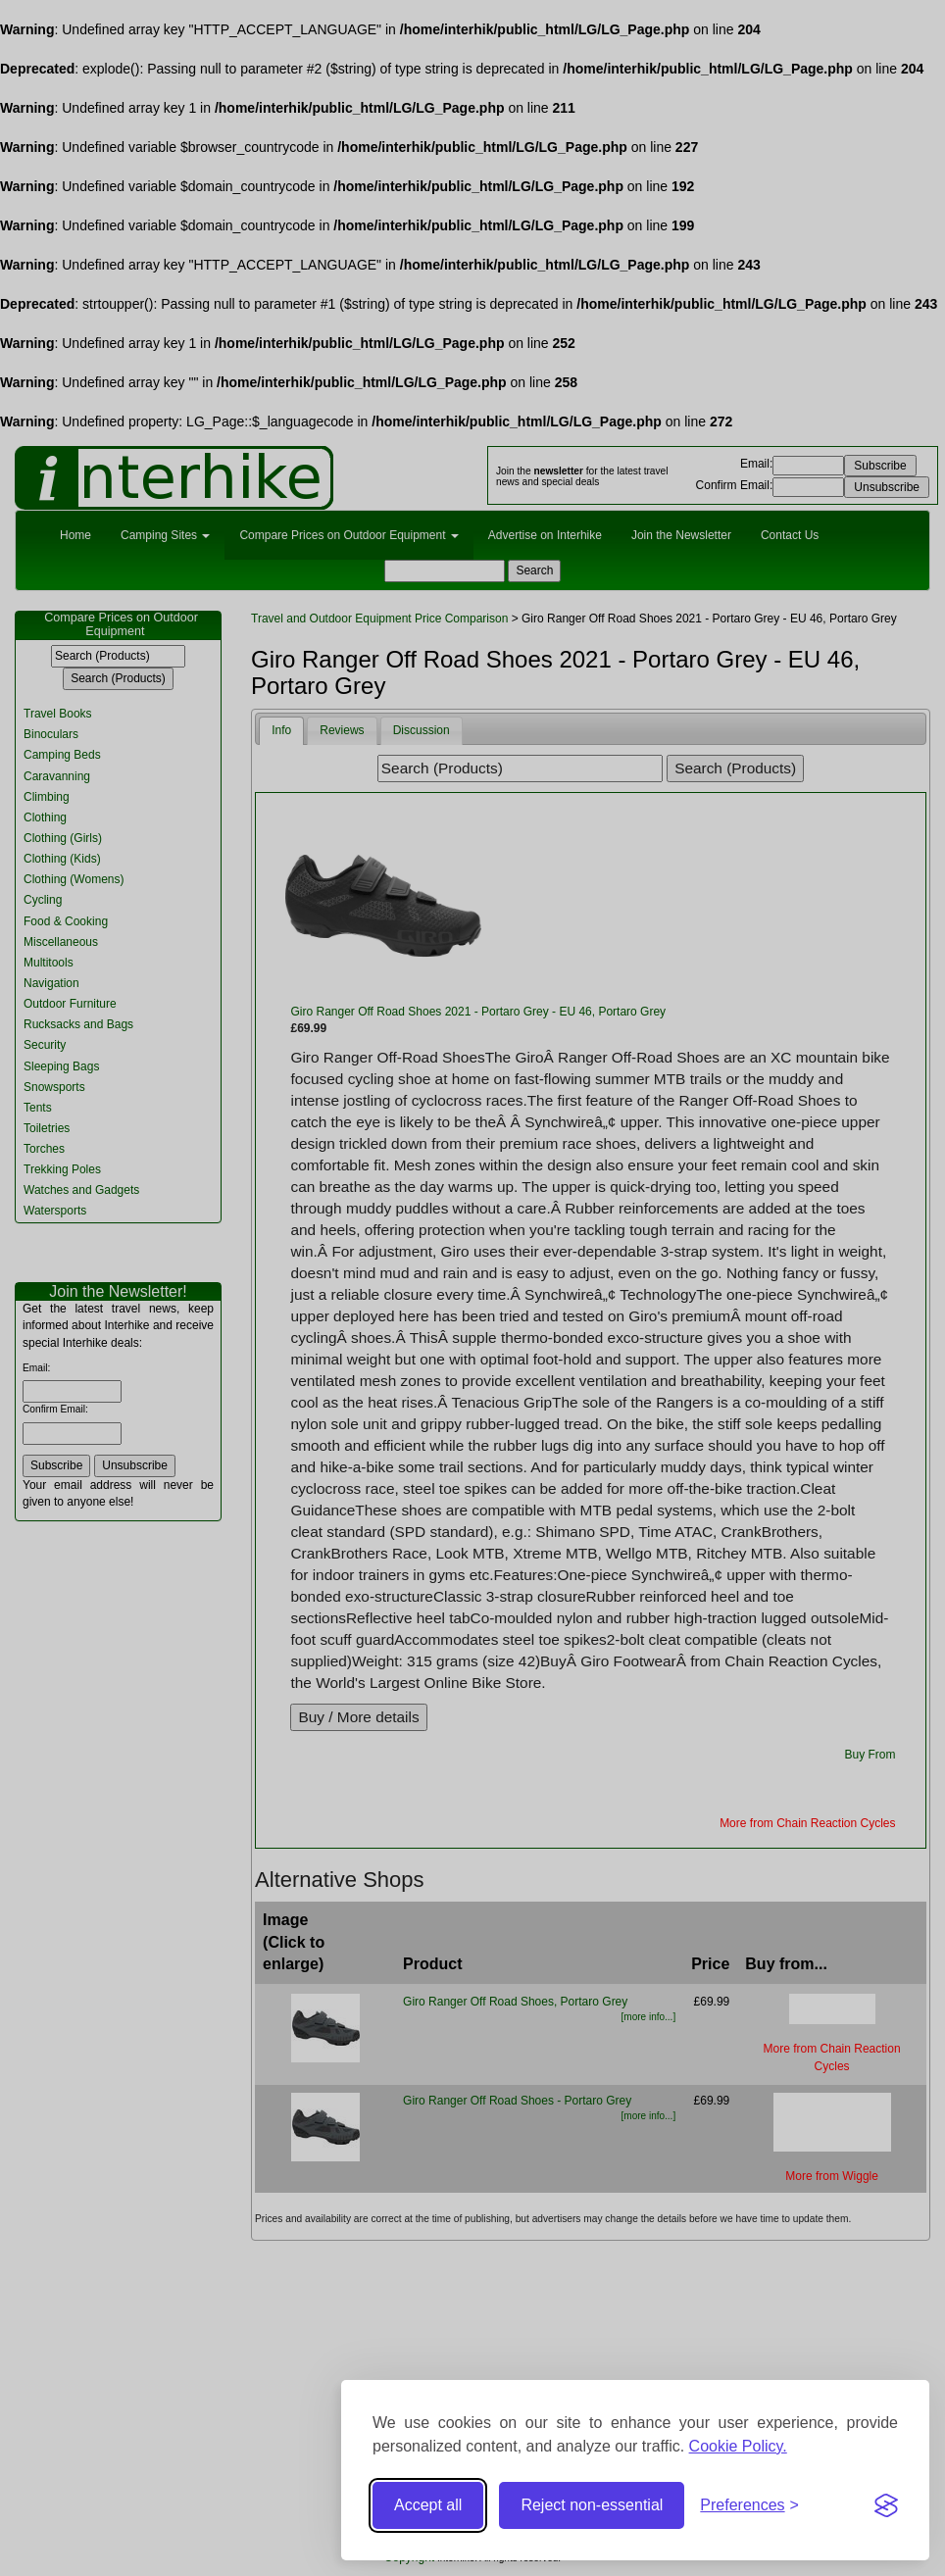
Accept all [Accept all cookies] (428, 2505)
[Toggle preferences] (749, 2506)
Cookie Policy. (738, 2446)
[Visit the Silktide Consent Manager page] (886, 2505)
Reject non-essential (592, 2505)
